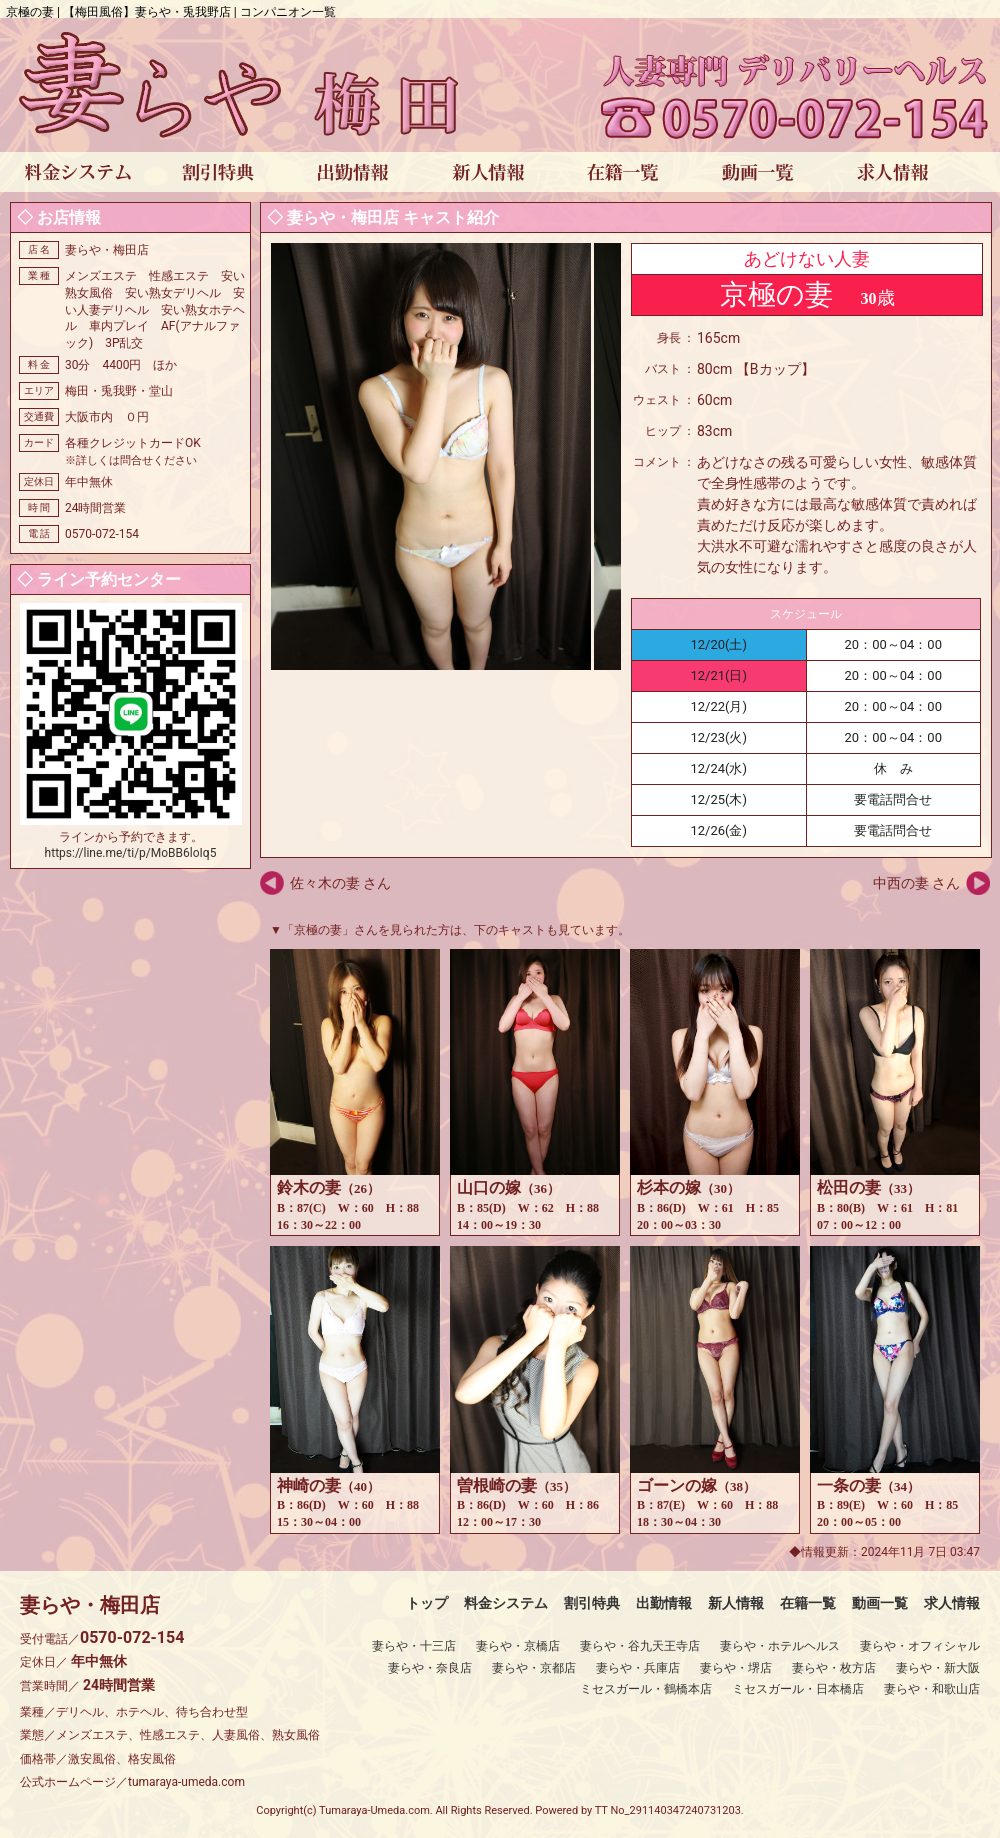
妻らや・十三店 (414, 1646)
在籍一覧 (808, 1603)
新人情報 (736, 1603)
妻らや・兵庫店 (638, 1668)
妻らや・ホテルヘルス (780, 1646)
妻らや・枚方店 (834, 1668)
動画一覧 (880, 1603)
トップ (427, 1603)
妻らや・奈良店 (430, 1668)
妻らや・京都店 (534, 1668)
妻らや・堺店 (736, 1668)
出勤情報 (664, 1603)
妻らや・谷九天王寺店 (640, 1646)
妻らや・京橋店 (518, 1646)
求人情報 (952, 1603)
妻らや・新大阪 (938, 1668)
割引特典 (592, 1603)
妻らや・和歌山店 (932, 1689)
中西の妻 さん (916, 883)
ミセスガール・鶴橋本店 (646, 1689)
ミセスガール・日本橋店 (798, 1689)
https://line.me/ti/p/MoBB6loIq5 (131, 853)
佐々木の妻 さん (340, 883)
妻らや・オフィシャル (920, 1646)
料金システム (506, 1603)
